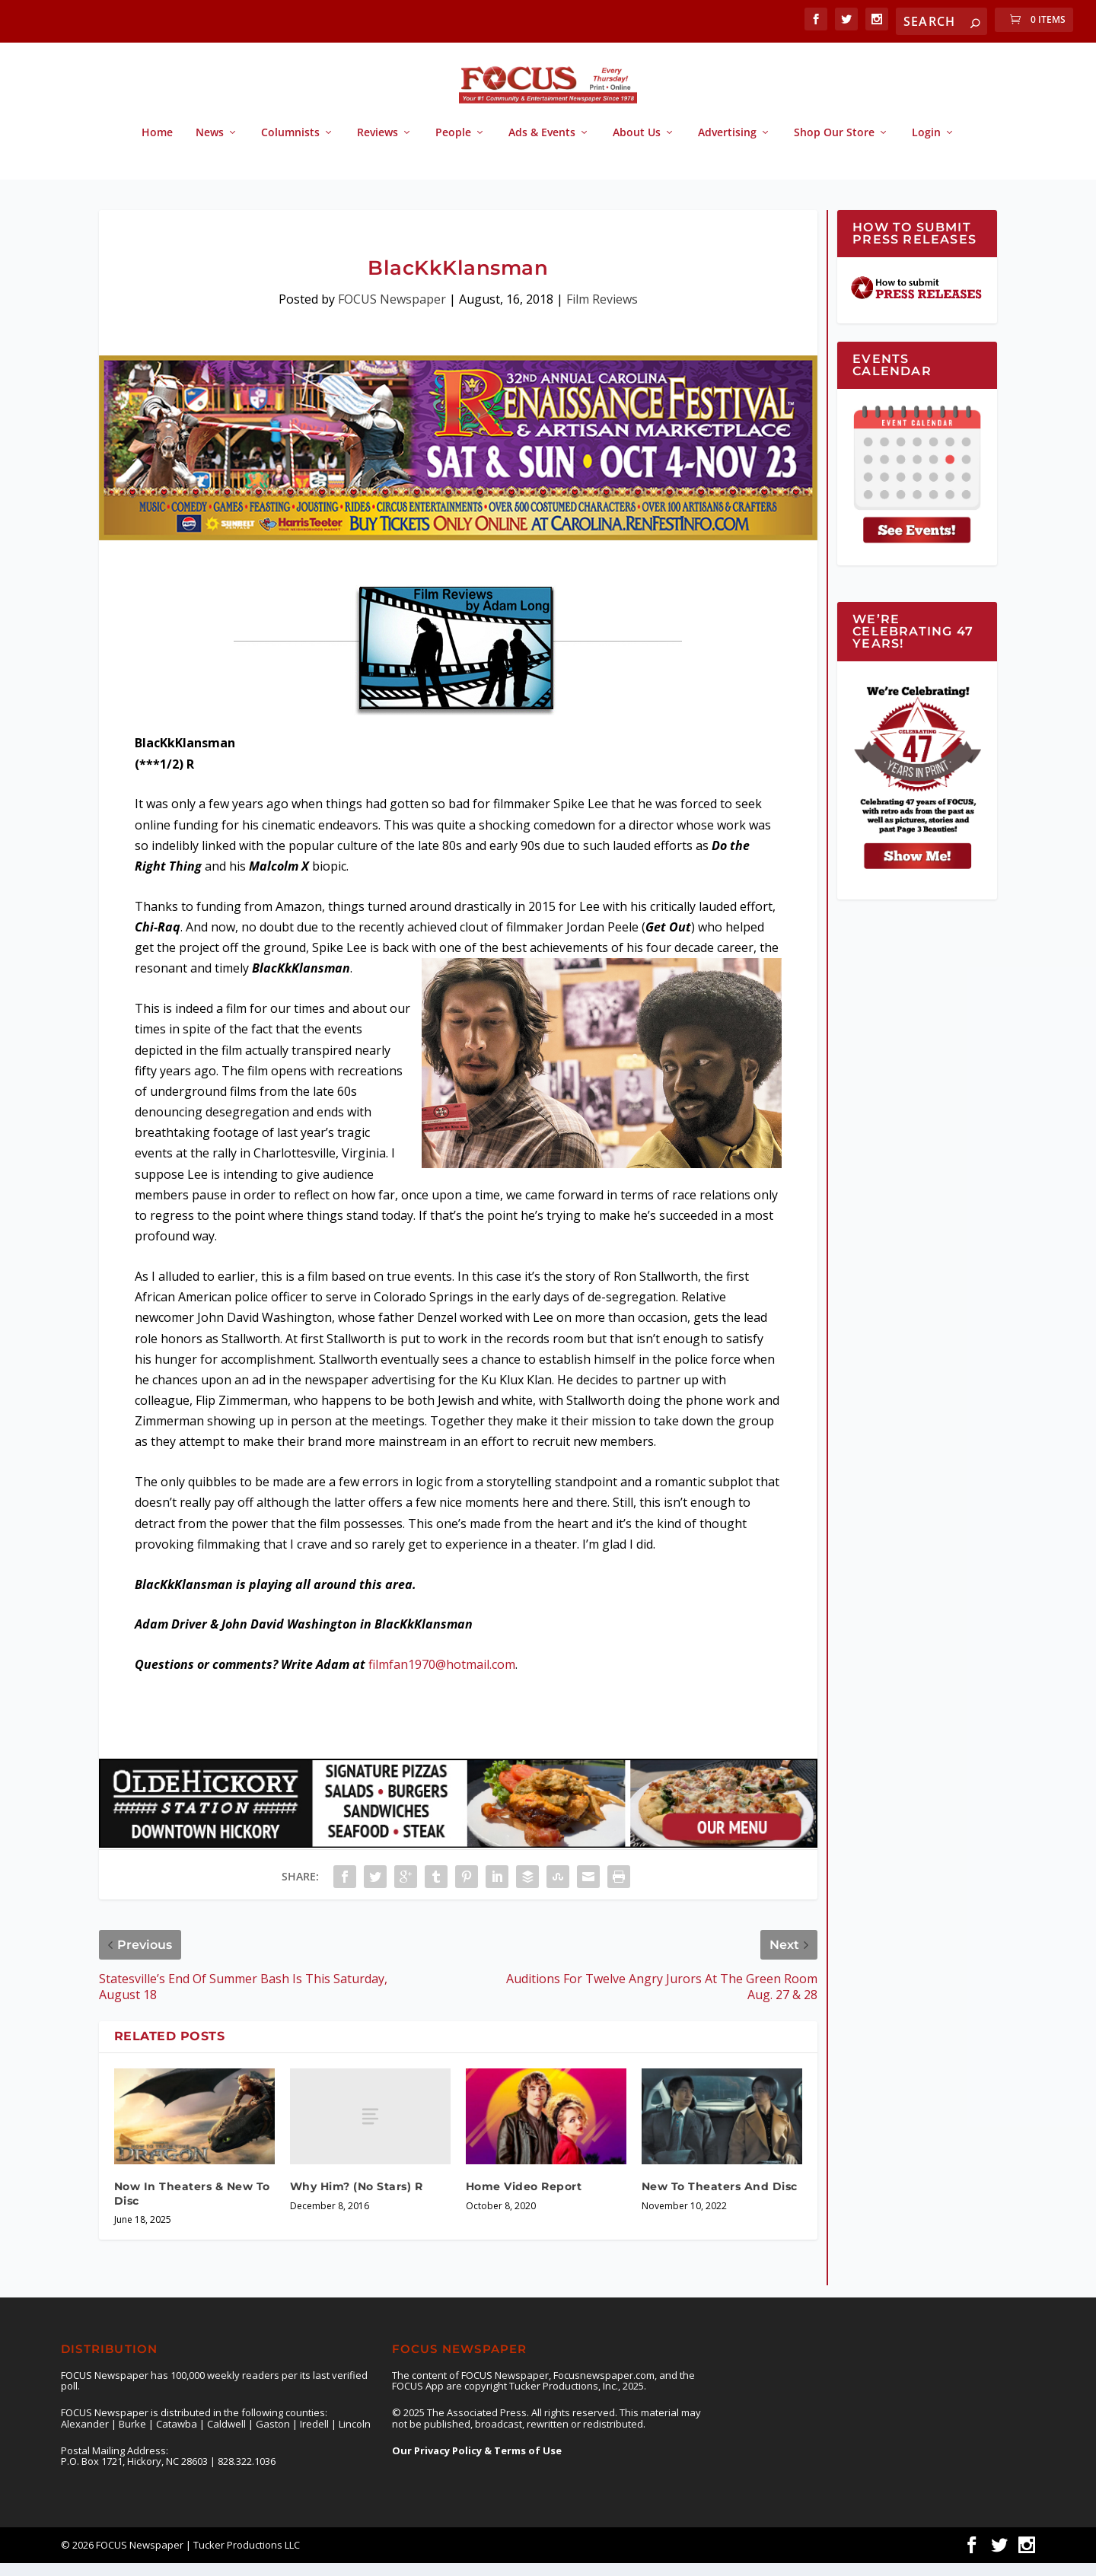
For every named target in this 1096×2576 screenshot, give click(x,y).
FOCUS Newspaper (392, 312)
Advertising (727, 146)
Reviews (377, 146)
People (453, 146)
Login (926, 146)
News (210, 146)
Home (157, 146)
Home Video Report (524, 2200)
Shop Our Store (834, 146)
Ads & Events (541, 146)
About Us (637, 146)
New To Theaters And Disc (720, 2200)
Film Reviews (602, 312)
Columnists (290, 146)
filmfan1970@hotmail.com (441, 1678)
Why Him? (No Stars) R (356, 2200)
